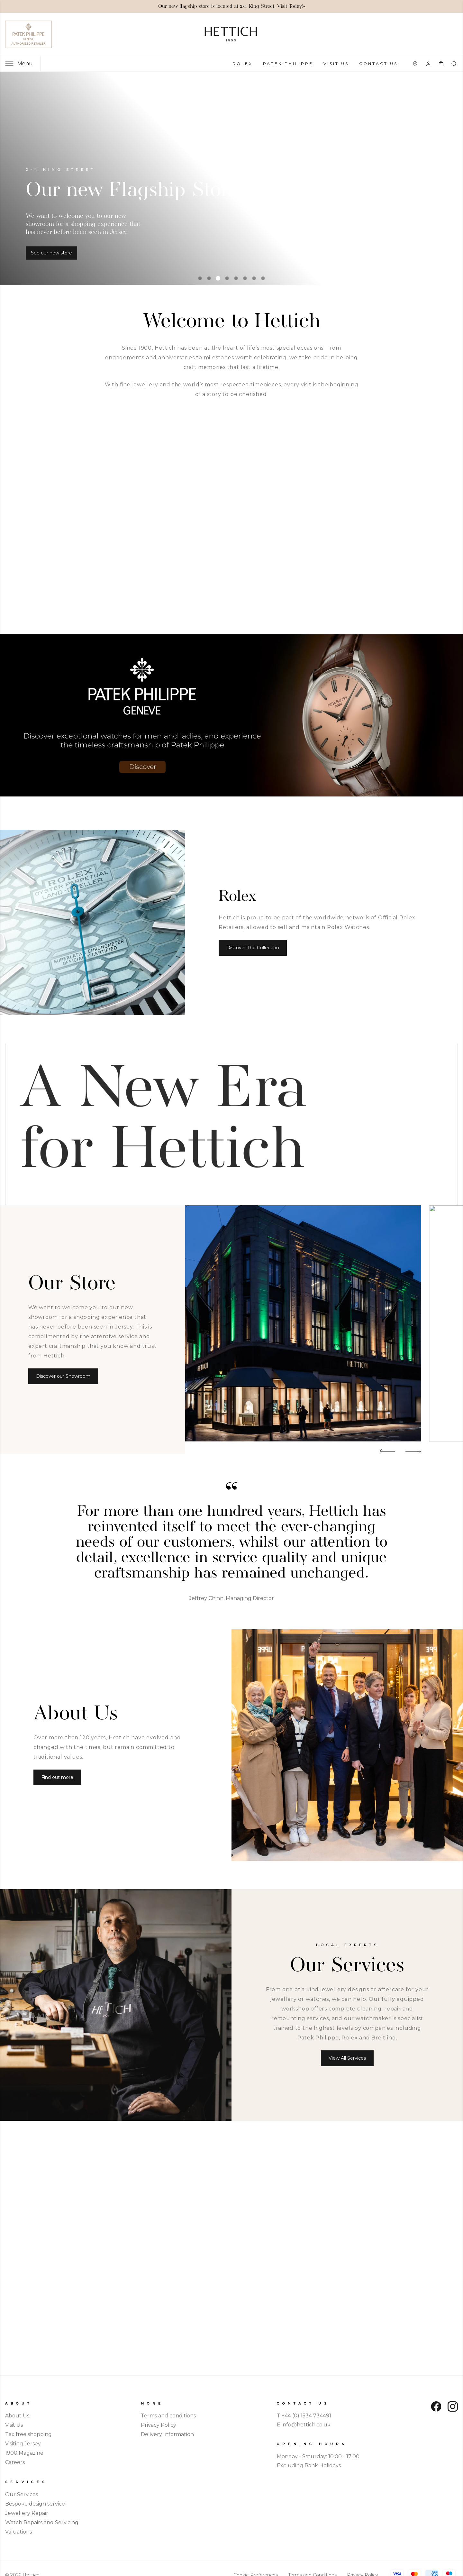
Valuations (18, 2532)
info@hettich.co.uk (306, 2425)
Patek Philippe (288, 63)
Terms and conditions (168, 2416)
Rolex (242, 63)
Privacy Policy (158, 2425)
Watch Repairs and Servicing (41, 2522)
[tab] (200, 278)
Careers (15, 2462)
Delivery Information (167, 2434)
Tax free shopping (28, 2434)
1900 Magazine (24, 2453)
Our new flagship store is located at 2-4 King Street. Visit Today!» (231, 6)
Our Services (21, 2494)
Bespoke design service (35, 2504)
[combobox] (454, 64)
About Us (17, 2416)
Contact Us (378, 63)
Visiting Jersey (23, 2444)
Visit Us (336, 63)
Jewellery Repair (26, 2513)
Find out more (57, 1777)
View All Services (347, 2058)
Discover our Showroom (63, 1376)
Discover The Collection (252, 948)
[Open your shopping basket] (441, 63)
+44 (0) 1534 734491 (306, 2416)
